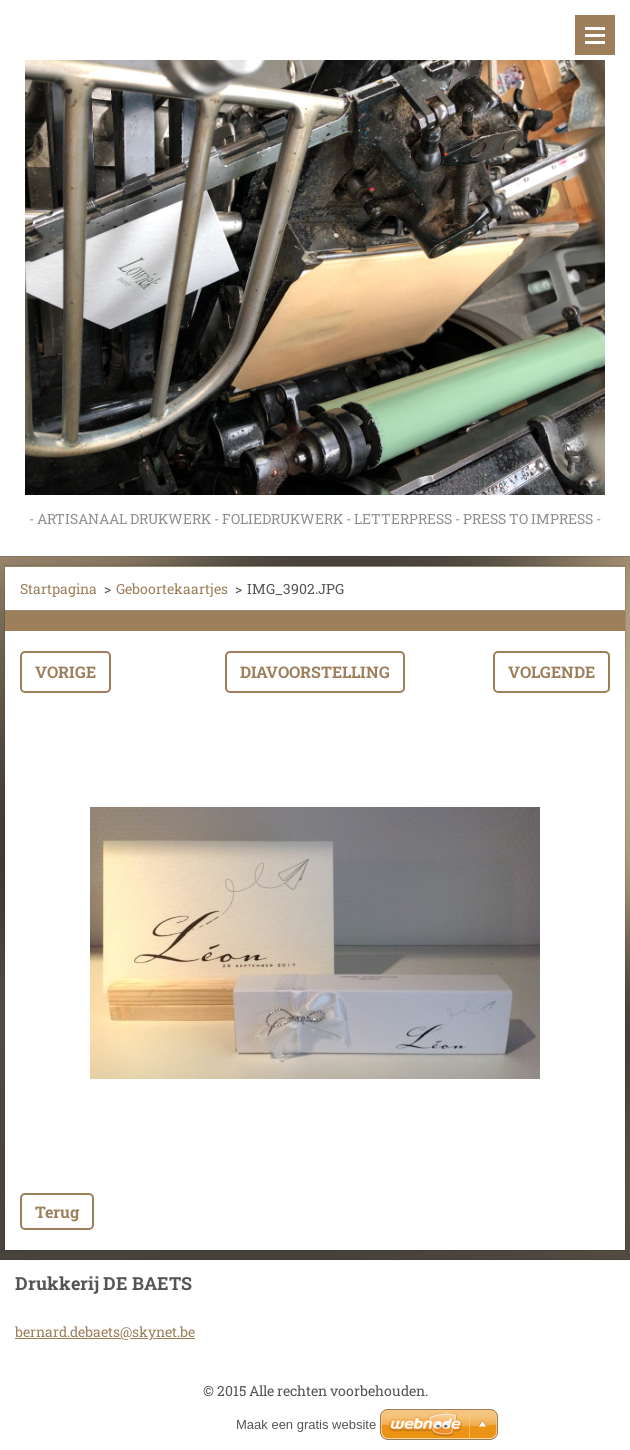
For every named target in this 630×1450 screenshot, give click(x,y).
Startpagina (58, 588)
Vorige (65, 671)
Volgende (551, 671)
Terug (57, 1211)
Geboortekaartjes (172, 588)
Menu (595, 35)
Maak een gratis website (306, 1424)
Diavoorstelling (315, 671)
